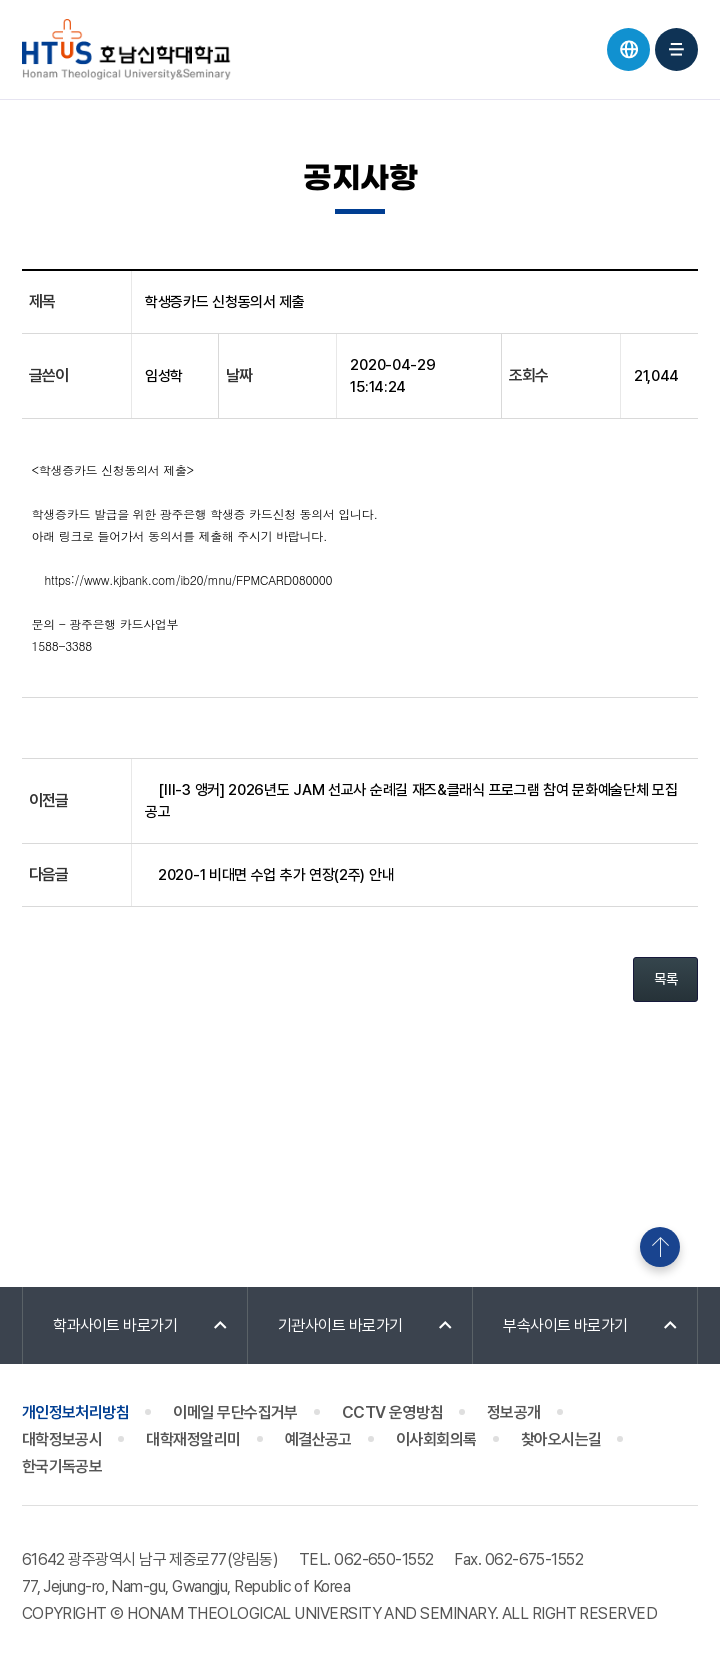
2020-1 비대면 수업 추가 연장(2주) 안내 (276, 875)
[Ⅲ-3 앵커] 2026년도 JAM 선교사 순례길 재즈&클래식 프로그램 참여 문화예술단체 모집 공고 (411, 801)
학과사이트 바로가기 (115, 1325)
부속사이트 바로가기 (565, 1325)
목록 (665, 979)
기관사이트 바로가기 (340, 1325)
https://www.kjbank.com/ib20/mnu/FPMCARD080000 (189, 579)
